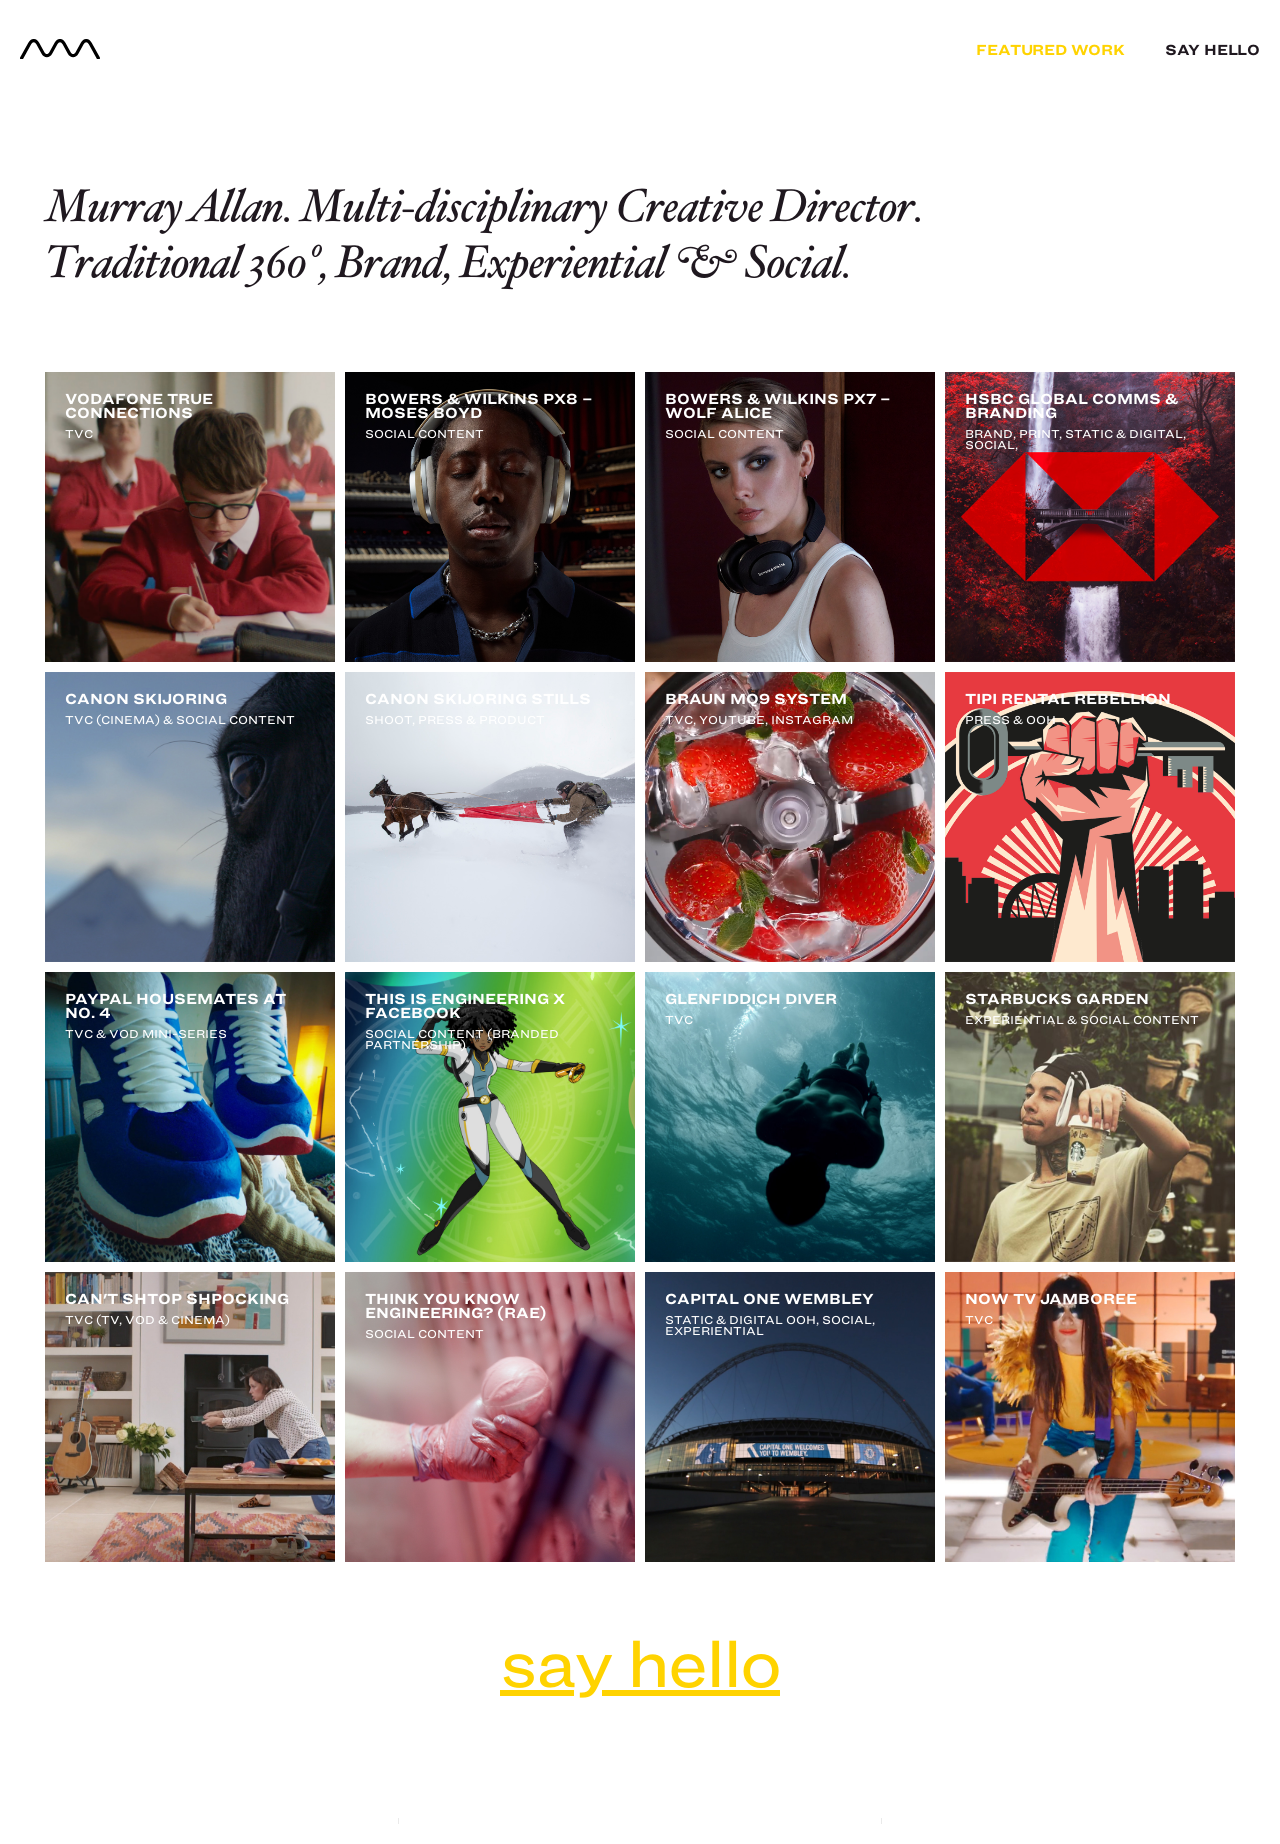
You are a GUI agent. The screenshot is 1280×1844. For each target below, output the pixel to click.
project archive (640, 1792)
